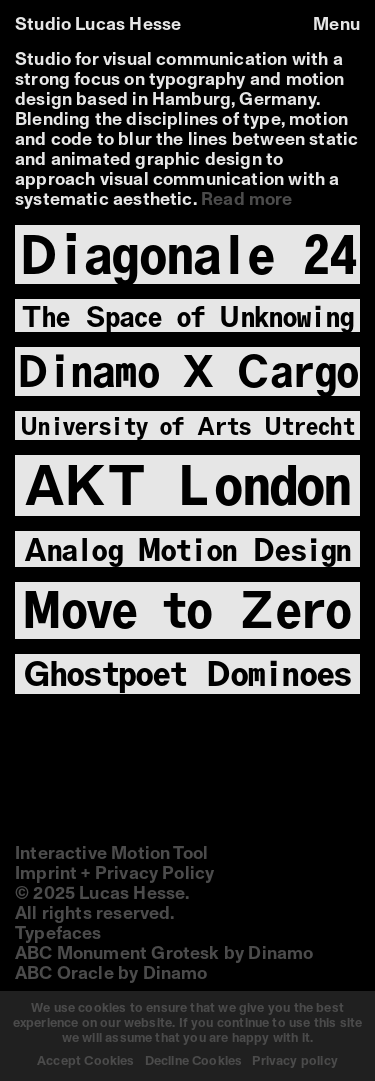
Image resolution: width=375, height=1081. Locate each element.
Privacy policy (295, 1061)
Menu (336, 25)
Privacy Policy (155, 874)
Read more (247, 200)
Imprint (46, 874)
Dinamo (280, 954)
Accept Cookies (86, 1061)
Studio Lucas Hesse (98, 25)
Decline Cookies (194, 1061)
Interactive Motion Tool (111, 854)
